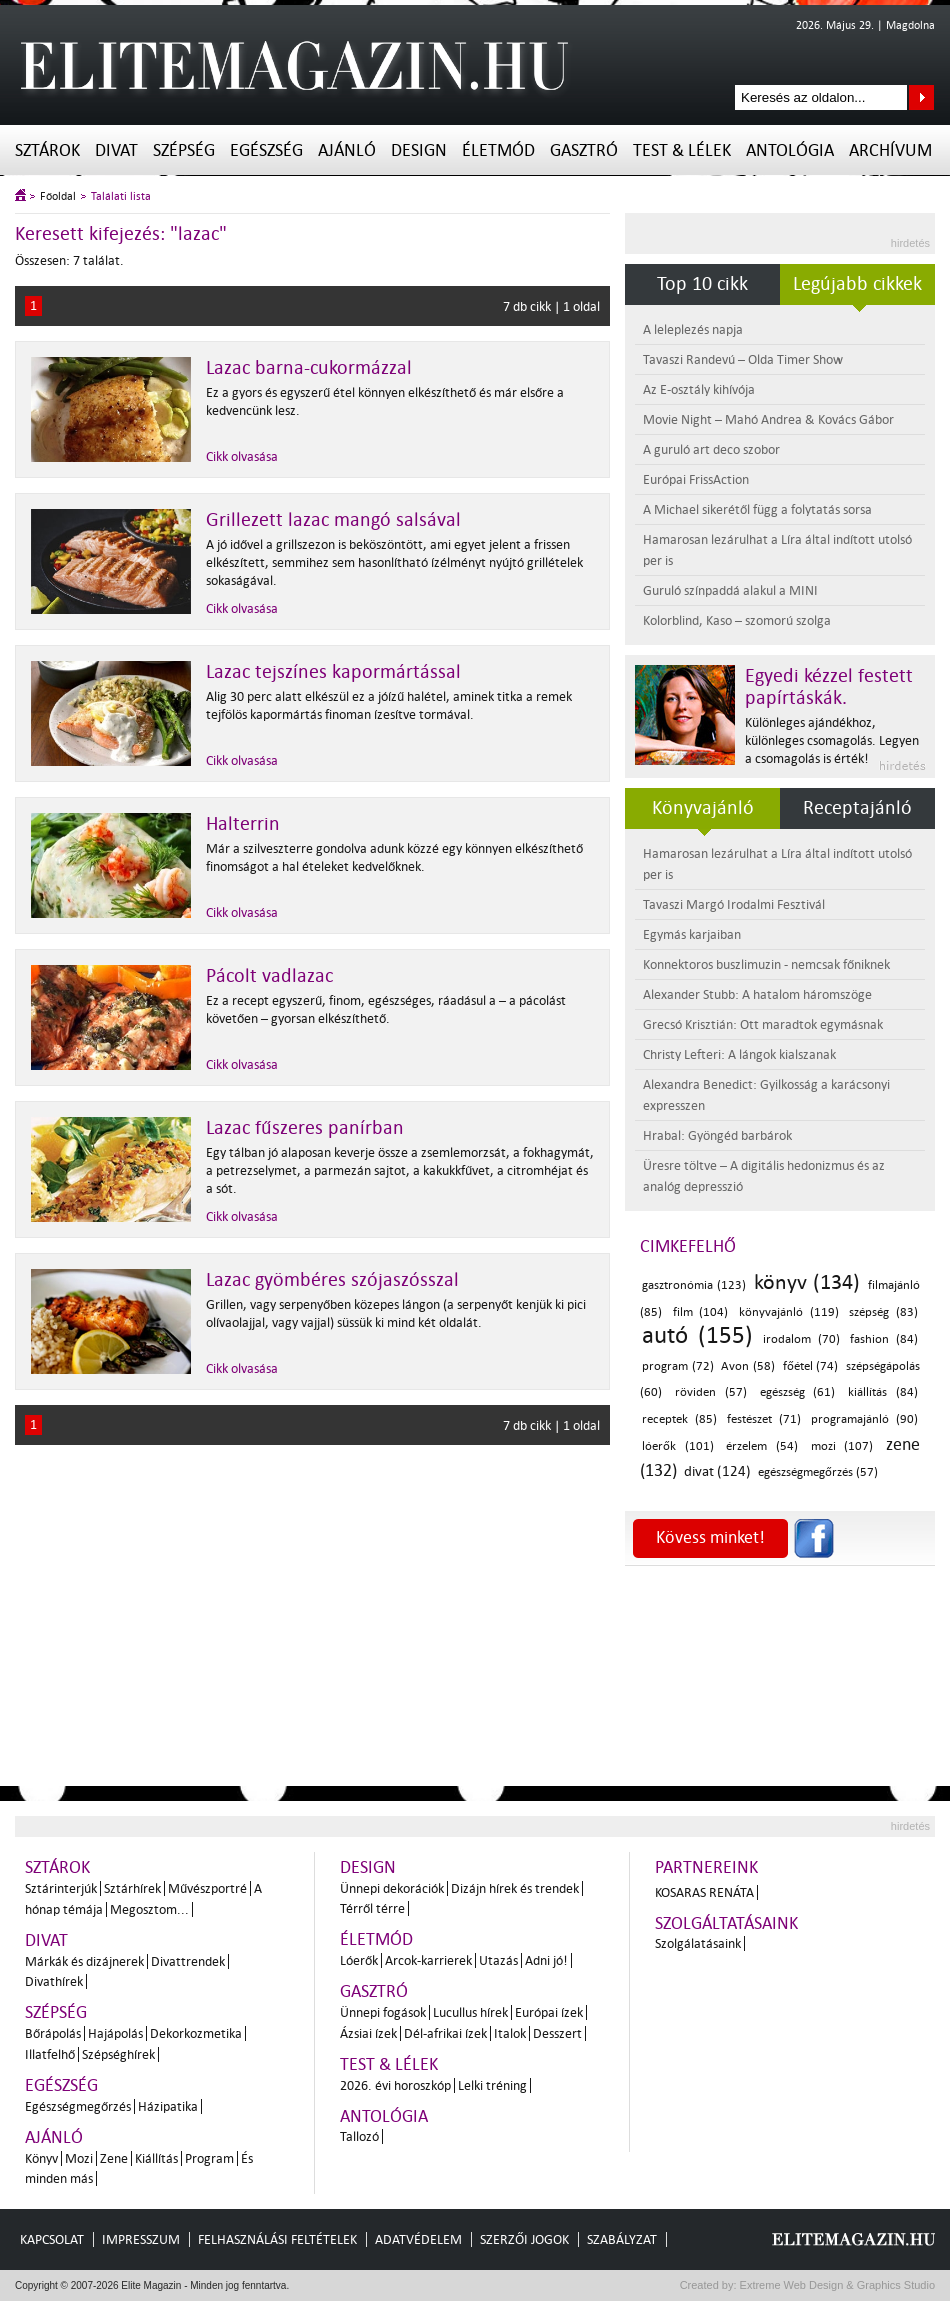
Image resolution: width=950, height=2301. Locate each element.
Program (209, 2158)
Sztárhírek (132, 1888)
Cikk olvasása (242, 456)
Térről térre (372, 1908)
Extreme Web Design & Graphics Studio (836, 2285)
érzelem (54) (762, 1446)
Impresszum (141, 2239)
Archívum (890, 150)
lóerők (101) (678, 1446)
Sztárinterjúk (61, 1888)
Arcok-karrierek (428, 1960)
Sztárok (47, 150)
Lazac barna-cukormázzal (309, 368)
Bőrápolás (53, 2033)
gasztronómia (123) (694, 1285)
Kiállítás (156, 2158)
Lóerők (359, 1960)
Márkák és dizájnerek (84, 1961)
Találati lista (121, 196)
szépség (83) (883, 1312)
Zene (114, 2158)
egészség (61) (798, 1392)
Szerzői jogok (524, 2239)
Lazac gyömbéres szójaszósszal (332, 1280)
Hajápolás (115, 2033)
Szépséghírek (118, 2054)
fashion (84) (884, 1339)
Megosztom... (149, 1909)
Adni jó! (546, 1960)
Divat (116, 150)
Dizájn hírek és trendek (515, 1888)
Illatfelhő (50, 2054)
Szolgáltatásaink (726, 1923)
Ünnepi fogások (383, 2012)
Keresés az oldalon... (921, 97)
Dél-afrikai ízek (445, 2033)
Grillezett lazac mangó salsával (333, 520)
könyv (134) (807, 1282)
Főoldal (58, 196)
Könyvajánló (703, 808)
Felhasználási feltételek (277, 2239)
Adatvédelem (418, 2239)
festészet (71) (764, 1419)
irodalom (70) (801, 1339)
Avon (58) (748, 1366)
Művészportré (207, 1888)
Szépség (184, 150)
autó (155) (697, 1335)
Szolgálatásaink (698, 1943)
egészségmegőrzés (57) (818, 1472)
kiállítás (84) (883, 1392)
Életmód (498, 150)
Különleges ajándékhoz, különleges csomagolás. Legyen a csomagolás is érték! (832, 740)
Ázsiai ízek (368, 2033)
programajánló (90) (864, 1419)
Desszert (557, 2033)
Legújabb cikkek (857, 284)
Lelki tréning (492, 2085)
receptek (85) (679, 1419)
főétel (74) (811, 1366)
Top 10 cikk (702, 284)
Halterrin (243, 824)
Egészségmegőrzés (78, 2106)
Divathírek (54, 1981)
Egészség (266, 150)
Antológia (790, 150)
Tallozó (359, 2136)
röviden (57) (711, 1392)
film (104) (701, 1312)
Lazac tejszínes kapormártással (333, 672)
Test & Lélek (682, 150)
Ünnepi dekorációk (392, 1888)
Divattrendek (188, 1961)
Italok (510, 2033)
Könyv (41, 2158)
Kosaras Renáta (704, 1892)
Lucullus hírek (470, 2012)
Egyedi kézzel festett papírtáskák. (829, 687)
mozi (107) (842, 1446)
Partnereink (706, 1867)
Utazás (498, 1960)
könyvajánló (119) (789, 1312)
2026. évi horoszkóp (395, 2085)
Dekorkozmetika (196, 2033)
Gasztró (584, 150)
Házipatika (168, 2106)
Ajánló (347, 150)
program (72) (678, 1366)
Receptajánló (857, 808)
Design (419, 150)
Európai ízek (549, 2012)
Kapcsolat (52, 2239)
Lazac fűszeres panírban (305, 1128)
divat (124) (717, 1471)
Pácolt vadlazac (269, 976)
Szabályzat (622, 2239)
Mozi (79, 2158)
